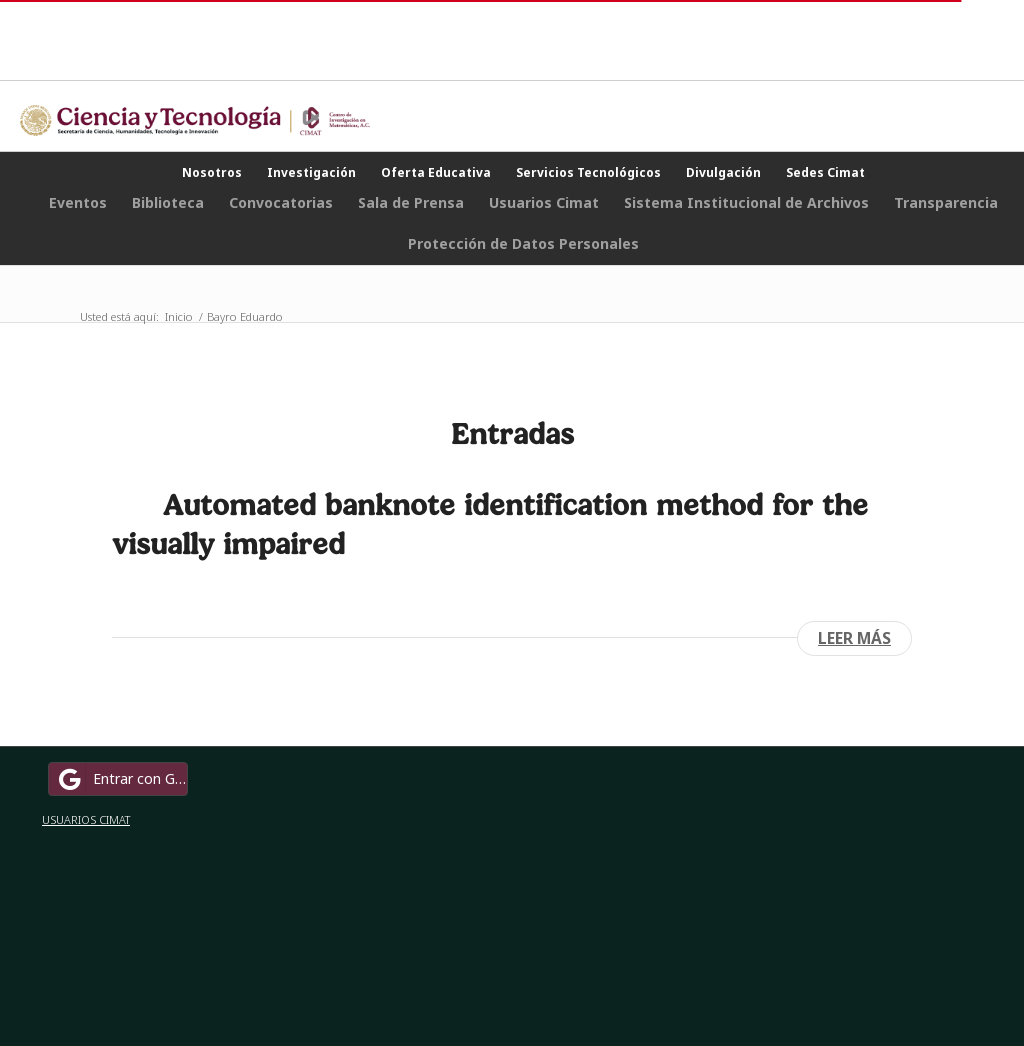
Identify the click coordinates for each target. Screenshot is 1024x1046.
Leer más (854, 638)
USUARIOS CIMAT (86, 819)
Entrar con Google (121, 779)
